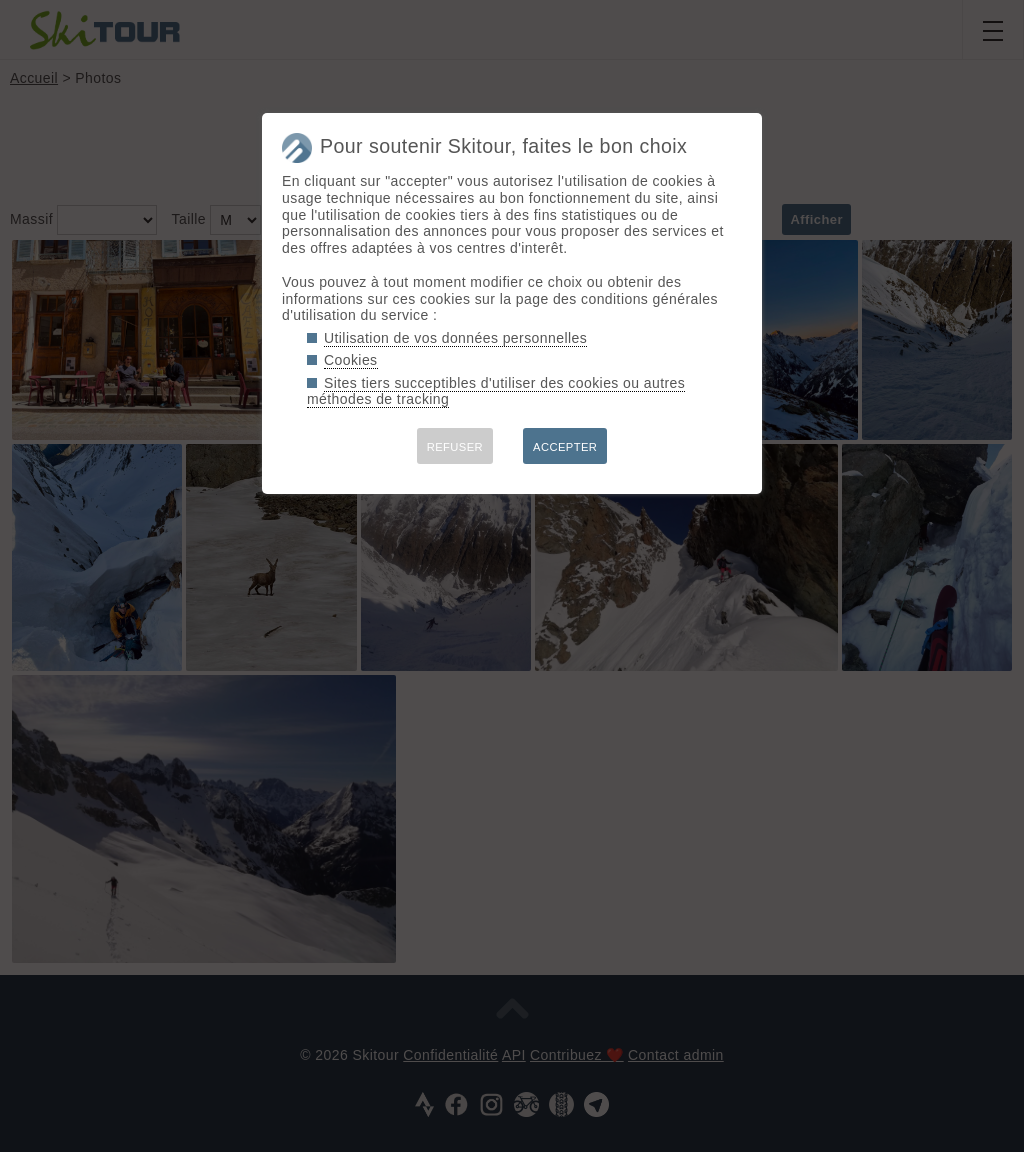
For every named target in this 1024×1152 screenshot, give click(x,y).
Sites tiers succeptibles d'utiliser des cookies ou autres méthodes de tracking (496, 391)
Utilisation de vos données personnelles (455, 338)
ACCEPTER (565, 447)
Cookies (351, 360)
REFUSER (455, 447)
